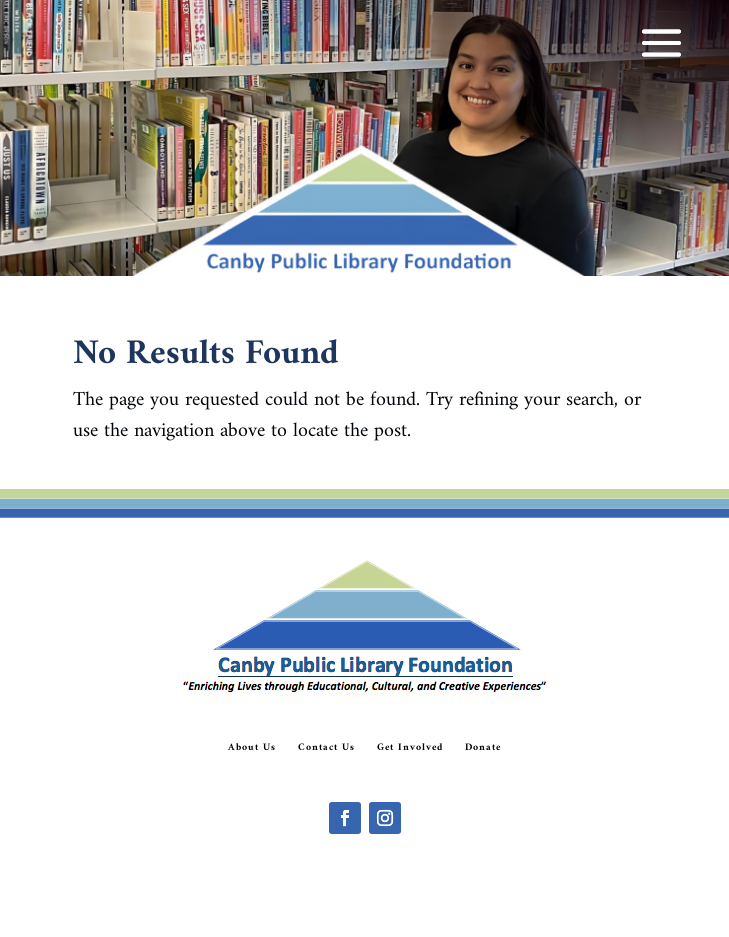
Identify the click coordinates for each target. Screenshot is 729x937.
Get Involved (410, 748)
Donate (483, 748)
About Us (252, 748)
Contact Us (326, 748)
